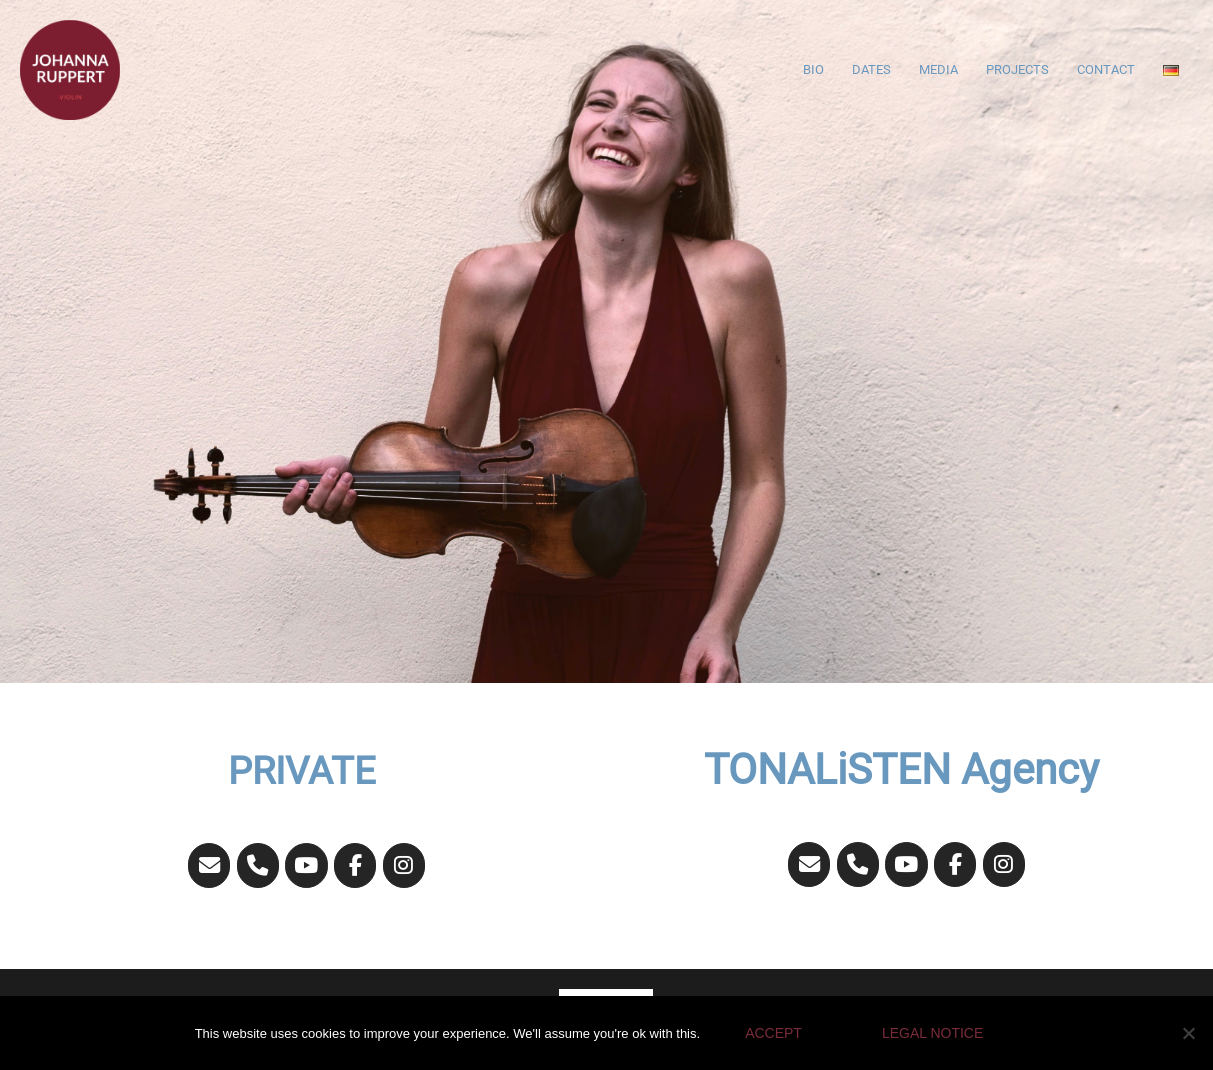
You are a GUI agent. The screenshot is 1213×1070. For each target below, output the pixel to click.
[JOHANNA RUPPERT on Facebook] (355, 865)
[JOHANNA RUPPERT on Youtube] (306, 865)
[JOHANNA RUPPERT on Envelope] (209, 865)
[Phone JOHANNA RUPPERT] (258, 865)
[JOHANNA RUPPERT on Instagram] (404, 865)
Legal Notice (932, 1033)
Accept (773, 1033)
